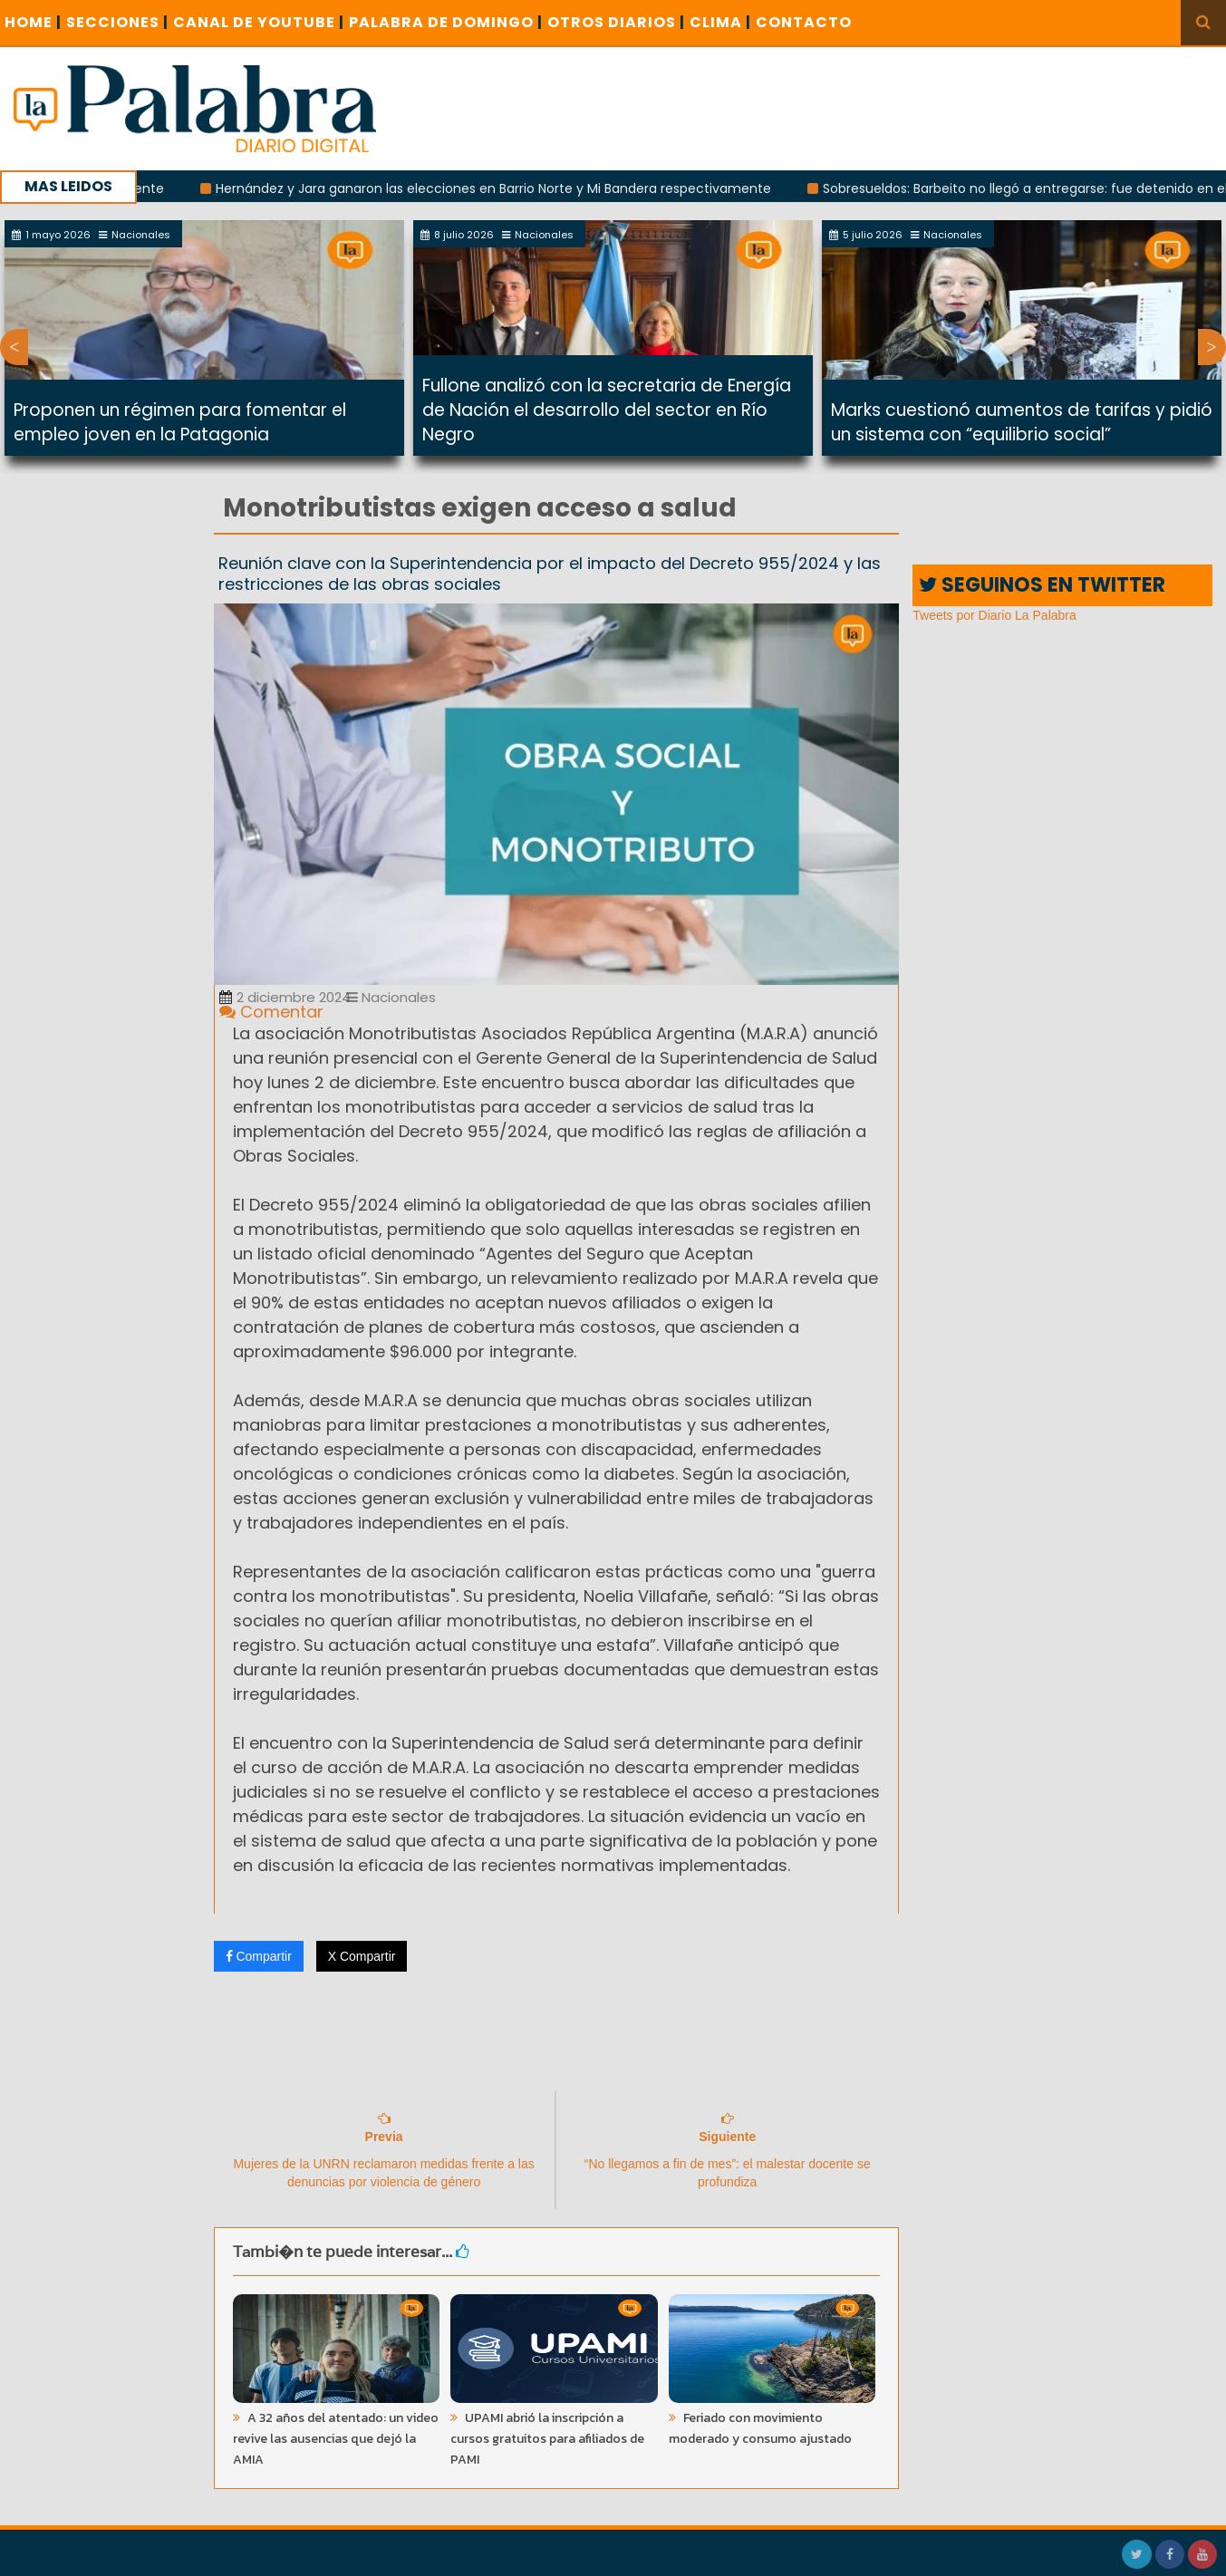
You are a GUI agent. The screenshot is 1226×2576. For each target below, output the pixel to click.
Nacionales (391, 997)
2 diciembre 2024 (285, 997)
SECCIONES (117, 22)
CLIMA (720, 22)
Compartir (259, 1956)
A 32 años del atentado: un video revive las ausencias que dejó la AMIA (336, 2438)
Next (1212, 347)
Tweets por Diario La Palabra (994, 615)
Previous (14, 347)
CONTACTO (804, 22)
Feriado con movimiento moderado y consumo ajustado (760, 2428)
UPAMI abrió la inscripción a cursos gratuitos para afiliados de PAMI (547, 2438)
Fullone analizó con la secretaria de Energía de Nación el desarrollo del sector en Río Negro (606, 410)
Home (33, 22)
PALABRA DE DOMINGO (446, 22)
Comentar (271, 1011)
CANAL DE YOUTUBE (258, 22)
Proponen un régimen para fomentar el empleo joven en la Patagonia (180, 422)
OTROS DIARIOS (616, 22)
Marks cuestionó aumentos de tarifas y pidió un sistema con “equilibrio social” (1021, 422)
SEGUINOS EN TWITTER (1042, 585)
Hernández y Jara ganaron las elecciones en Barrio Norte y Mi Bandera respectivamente (504, 188)
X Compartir (362, 1956)
